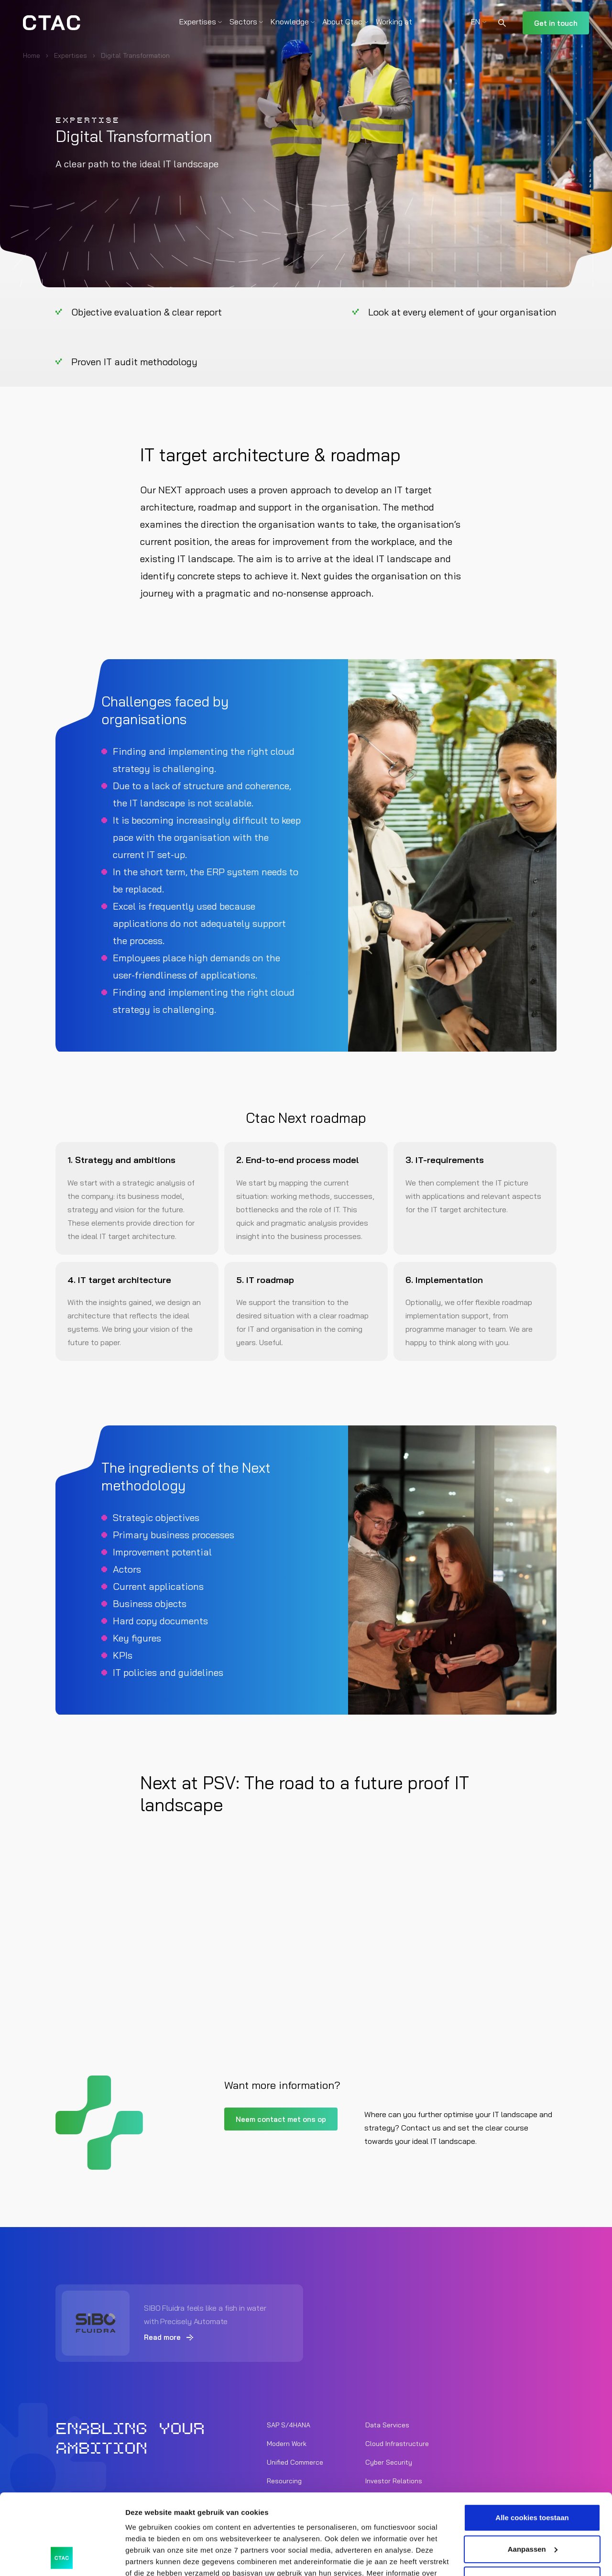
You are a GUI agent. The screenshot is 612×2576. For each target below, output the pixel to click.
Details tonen (148, 2557)
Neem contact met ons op (281, 2119)
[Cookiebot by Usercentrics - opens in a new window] (62, 2557)
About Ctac (342, 21)
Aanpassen (532, 2473)
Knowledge (290, 21)
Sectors (243, 21)
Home (31, 55)
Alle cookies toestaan (531, 2442)
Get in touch (556, 23)
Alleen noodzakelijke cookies (532, 2504)
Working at (394, 21)
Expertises (197, 21)
